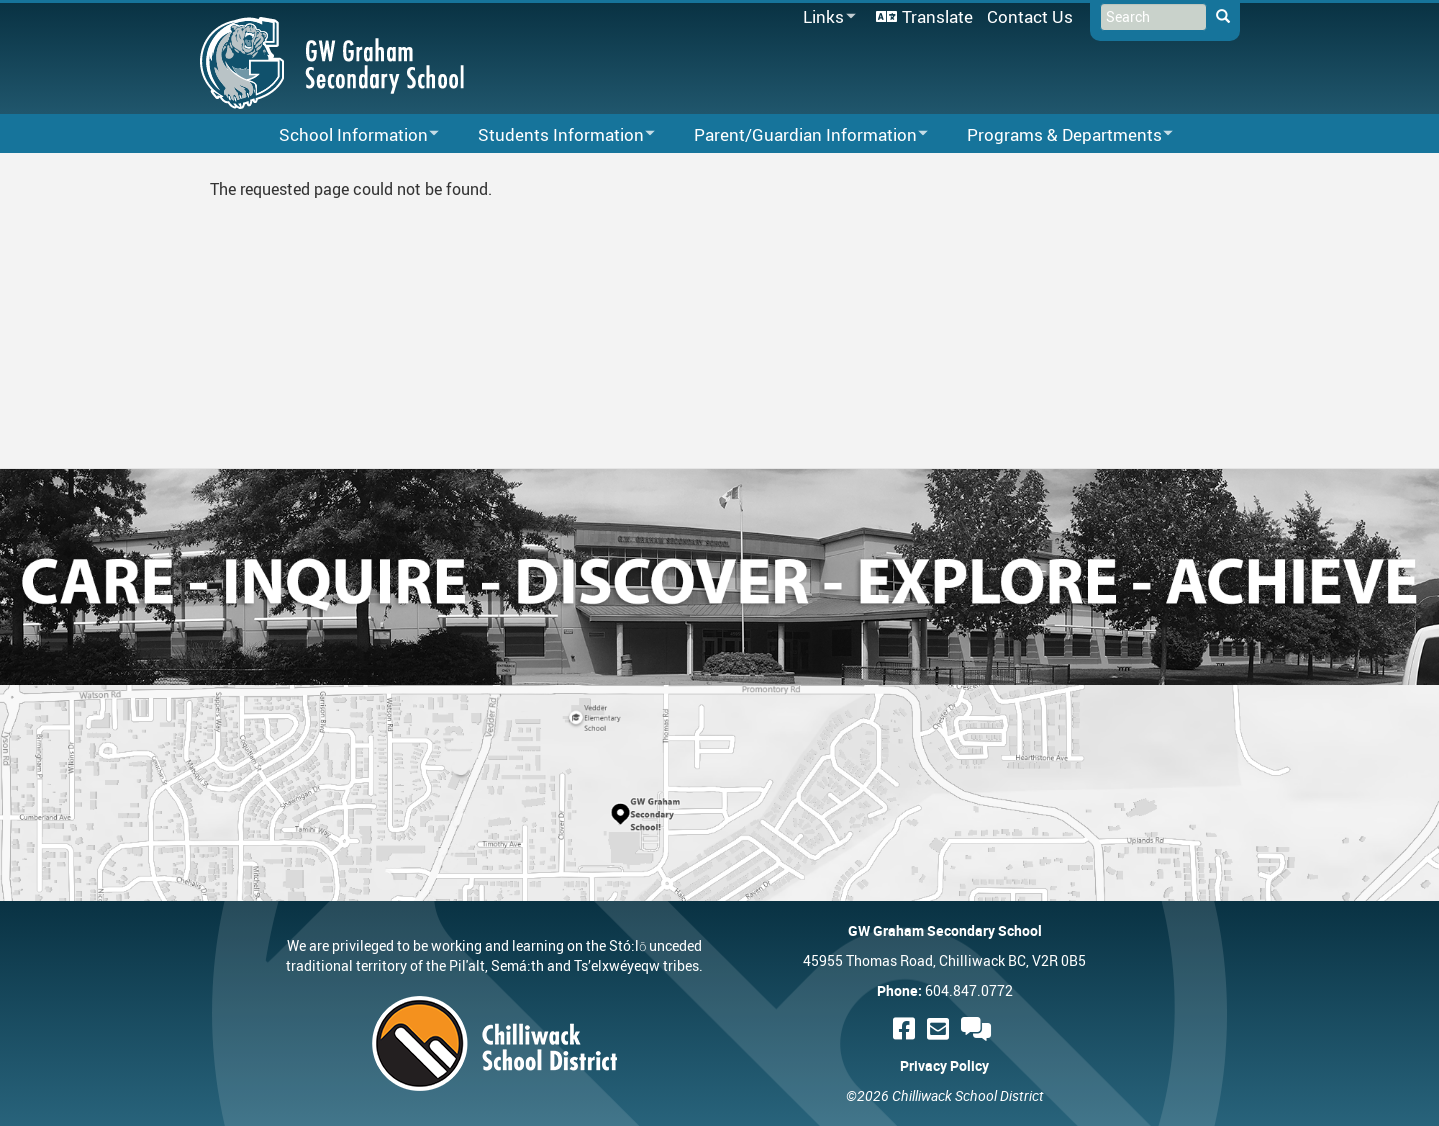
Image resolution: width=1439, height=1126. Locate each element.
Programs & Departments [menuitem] (1057, 135)
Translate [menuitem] (937, 16)
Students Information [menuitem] (553, 135)
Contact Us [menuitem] (1030, 16)
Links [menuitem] (826, 17)
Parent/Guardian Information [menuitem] (798, 135)
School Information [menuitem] (346, 135)
